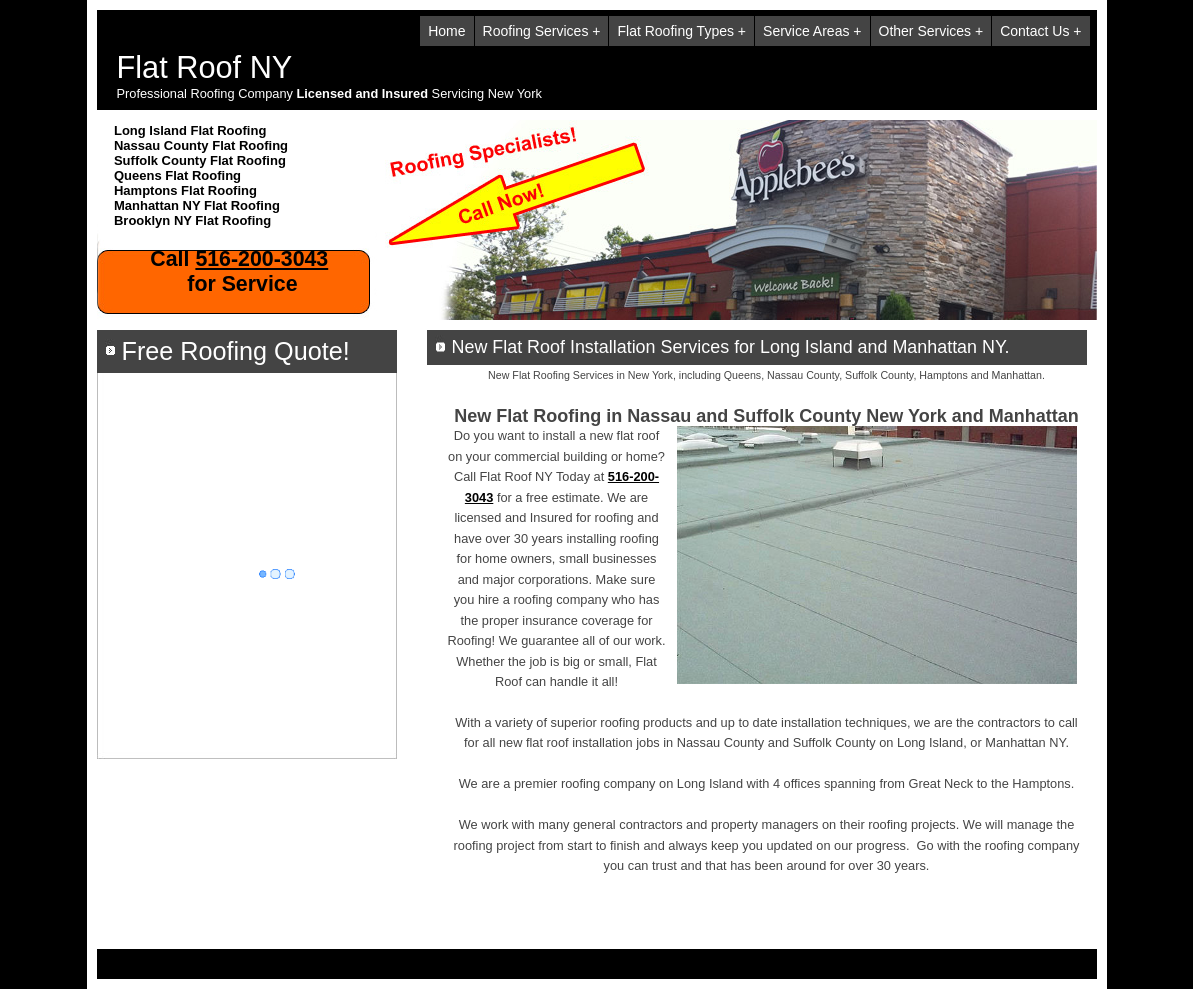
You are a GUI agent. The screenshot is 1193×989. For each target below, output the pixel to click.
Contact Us (1034, 31)
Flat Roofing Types (675, 31)
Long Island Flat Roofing (190, 130)
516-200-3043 (261, 259)
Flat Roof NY (205, 67)
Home (446, 31)
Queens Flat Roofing (177, 175)
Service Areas (806, 31)
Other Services (925, 31)
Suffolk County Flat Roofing (200, 160)
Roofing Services (536, 31)
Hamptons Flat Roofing (185, 190)
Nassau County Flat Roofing (201, 145)
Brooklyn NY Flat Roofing (192, 220)
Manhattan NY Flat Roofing (197, 205)
